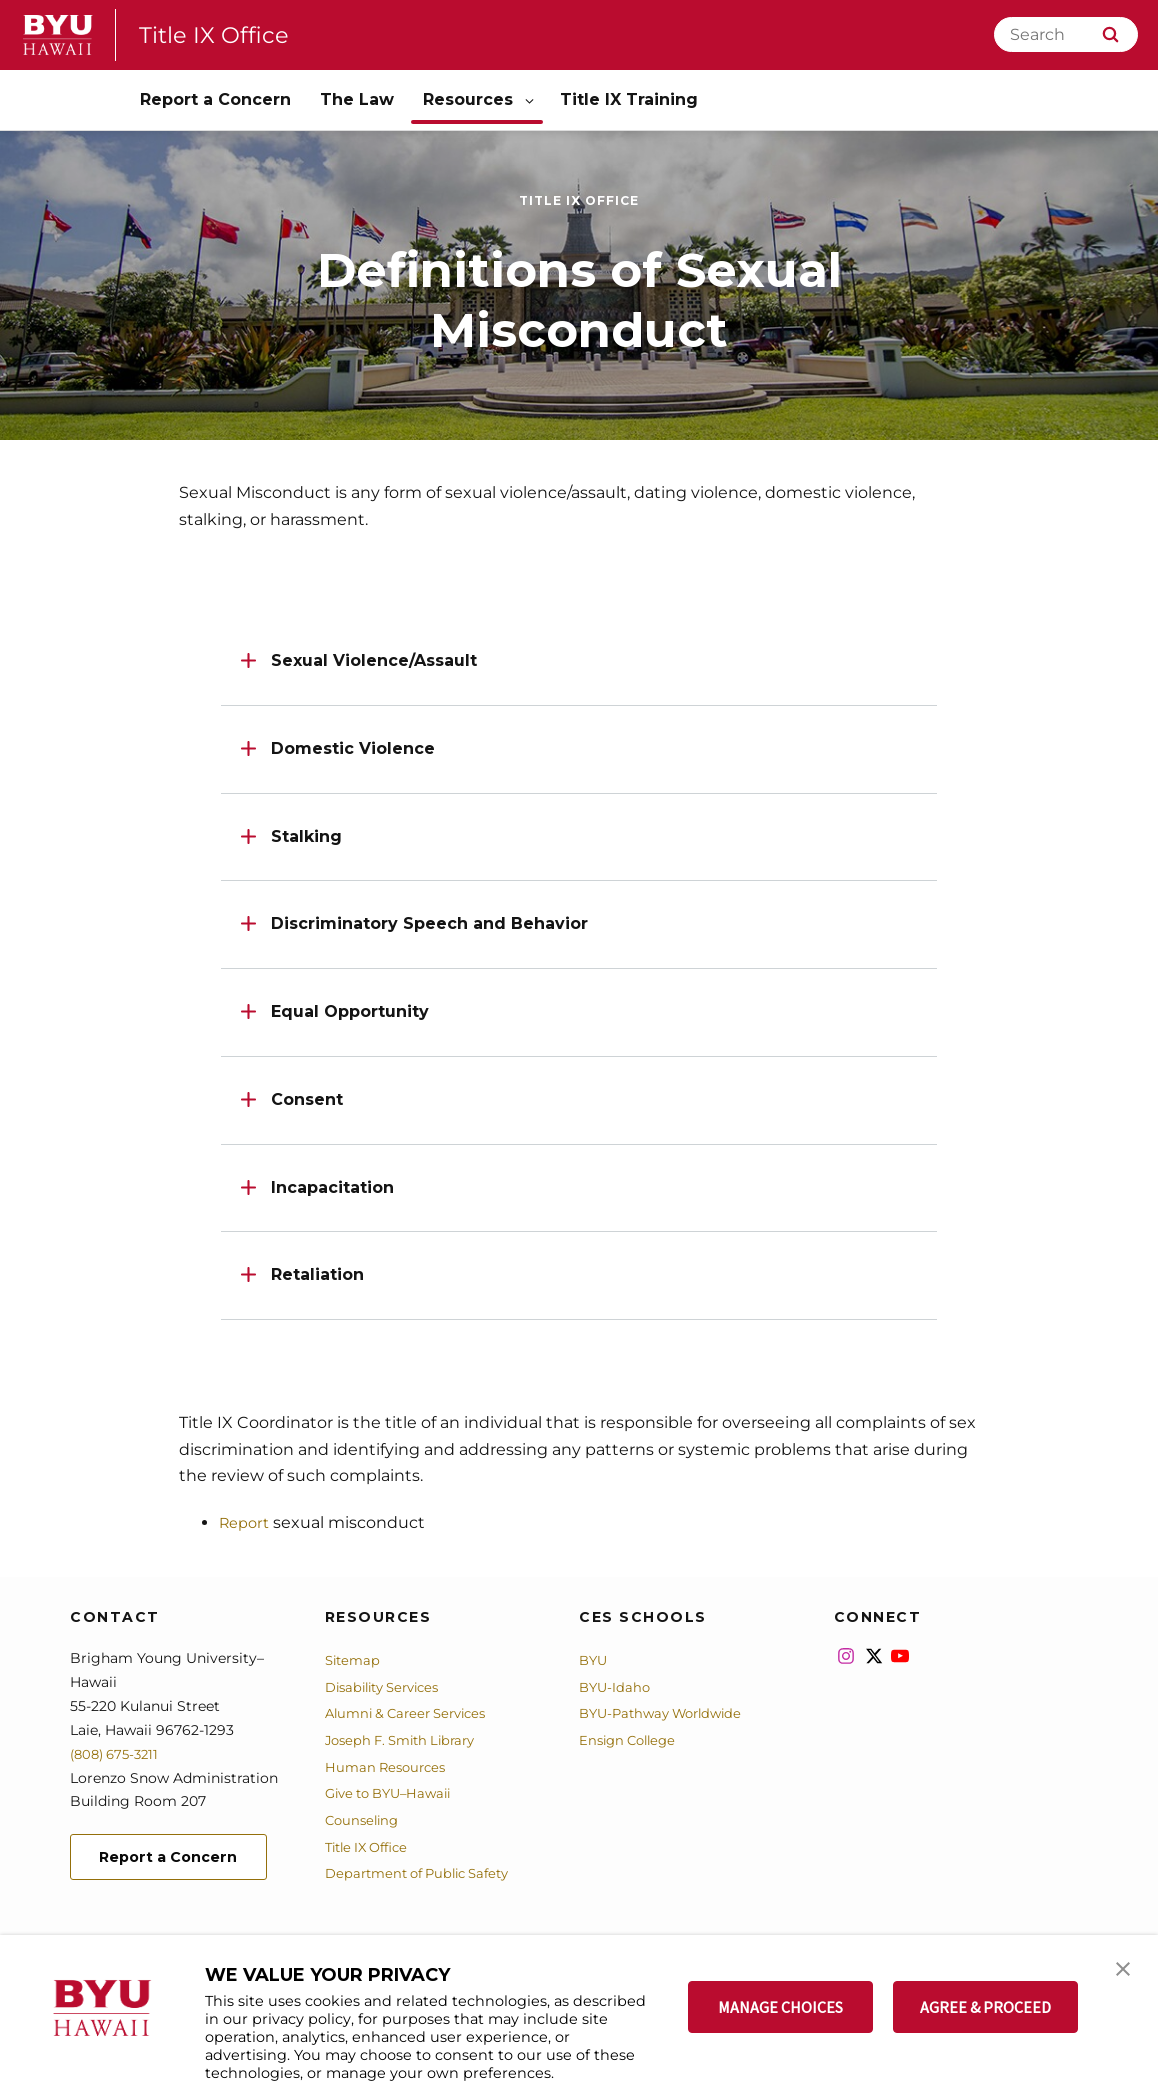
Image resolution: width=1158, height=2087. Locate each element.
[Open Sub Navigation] (531, 100)
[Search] (1066, 34)
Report (247, 1522)
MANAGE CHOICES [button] (780, 2007)
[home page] (58, 35)
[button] (1125, 1971)
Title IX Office (218, 34)
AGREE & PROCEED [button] (985, 2007)
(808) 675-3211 (118, 1754)
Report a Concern (177, 1866)
